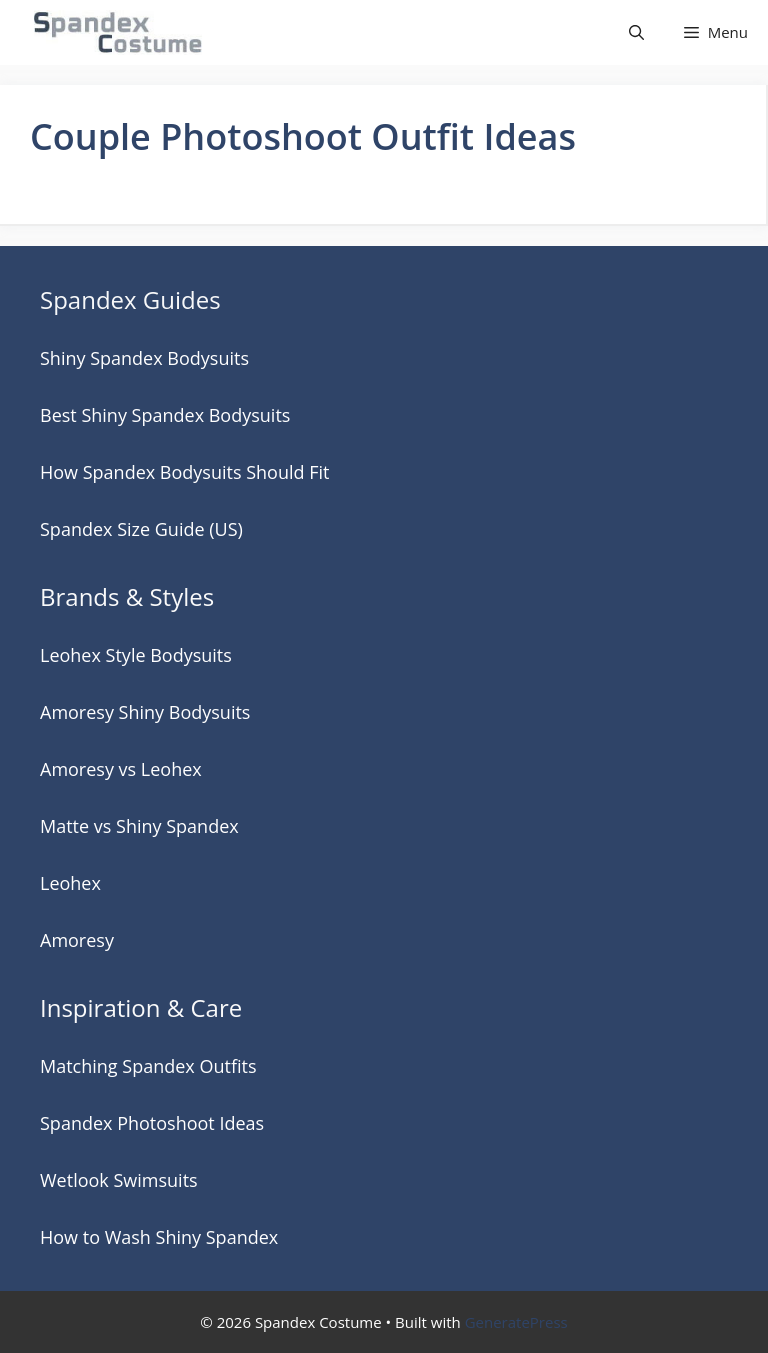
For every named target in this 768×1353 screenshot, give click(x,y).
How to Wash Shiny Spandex (159, 1237)
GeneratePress (516, 1322)
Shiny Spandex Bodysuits (144, 358)
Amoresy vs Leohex (121, 769)
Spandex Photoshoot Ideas (152, 1123)
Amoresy (77, 940)
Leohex (70, 883)
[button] (636, 32)
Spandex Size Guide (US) (141, 529)
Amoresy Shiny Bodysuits (145, 712)
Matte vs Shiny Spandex (139, 826)
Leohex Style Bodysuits (136, 655)
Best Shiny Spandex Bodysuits (165, 415)
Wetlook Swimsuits (119, 1180)
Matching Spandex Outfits (148, 1066)
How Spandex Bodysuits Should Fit (184, 472)
